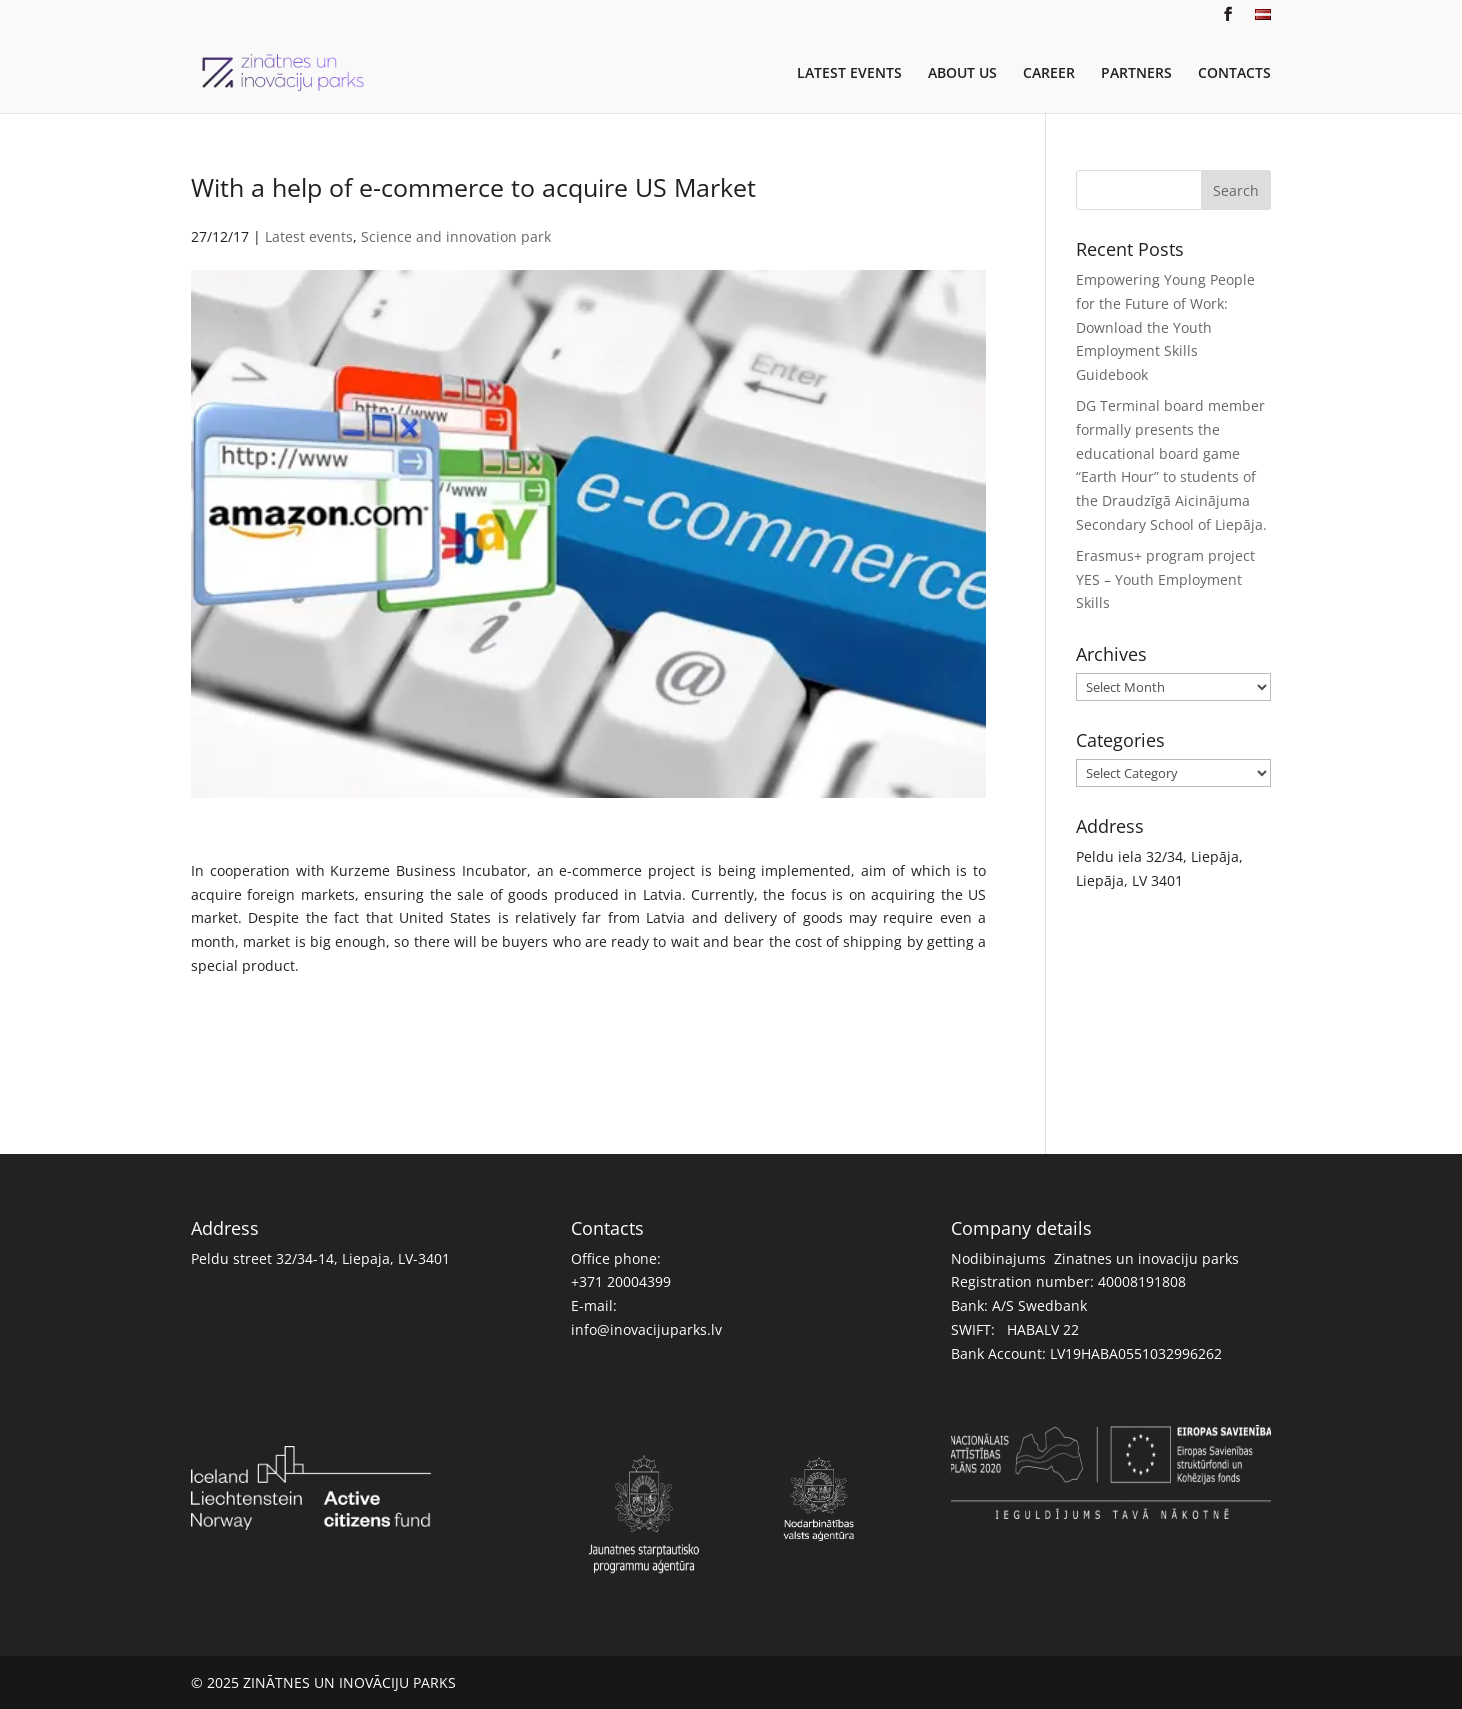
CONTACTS (1234, 74)
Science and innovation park (456, 236)
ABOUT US (962, 74)
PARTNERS (1136, 74)
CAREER (1049, 74)
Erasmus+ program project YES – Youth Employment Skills (1165, 579)
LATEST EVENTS (849, 74)
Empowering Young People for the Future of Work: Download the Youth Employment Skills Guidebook (1165, 327)
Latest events (309, 236)
